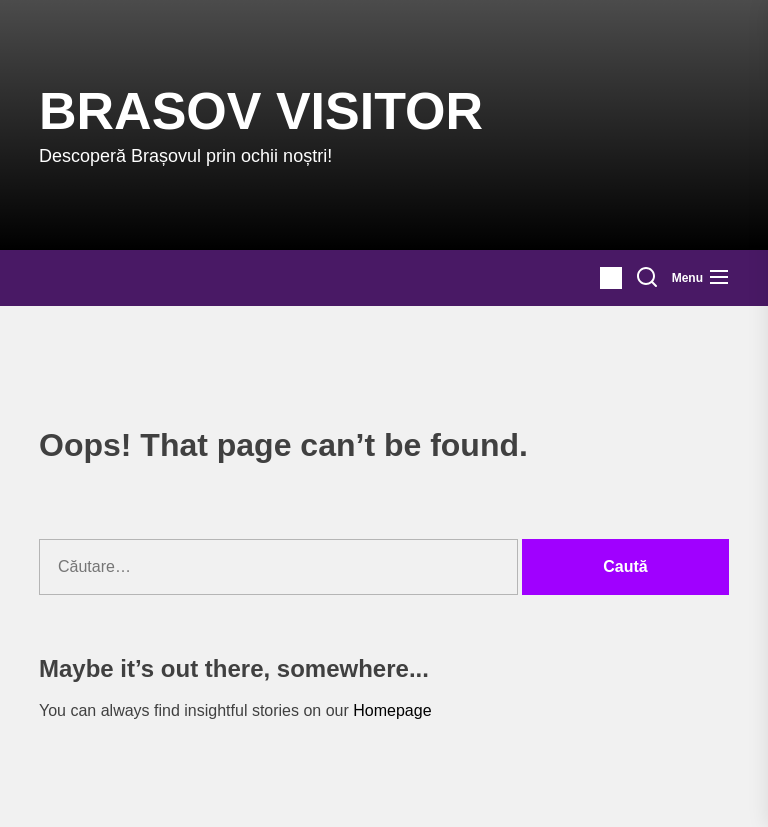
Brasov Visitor (261, 111)
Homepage (392, 710)
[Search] (647, 278)
